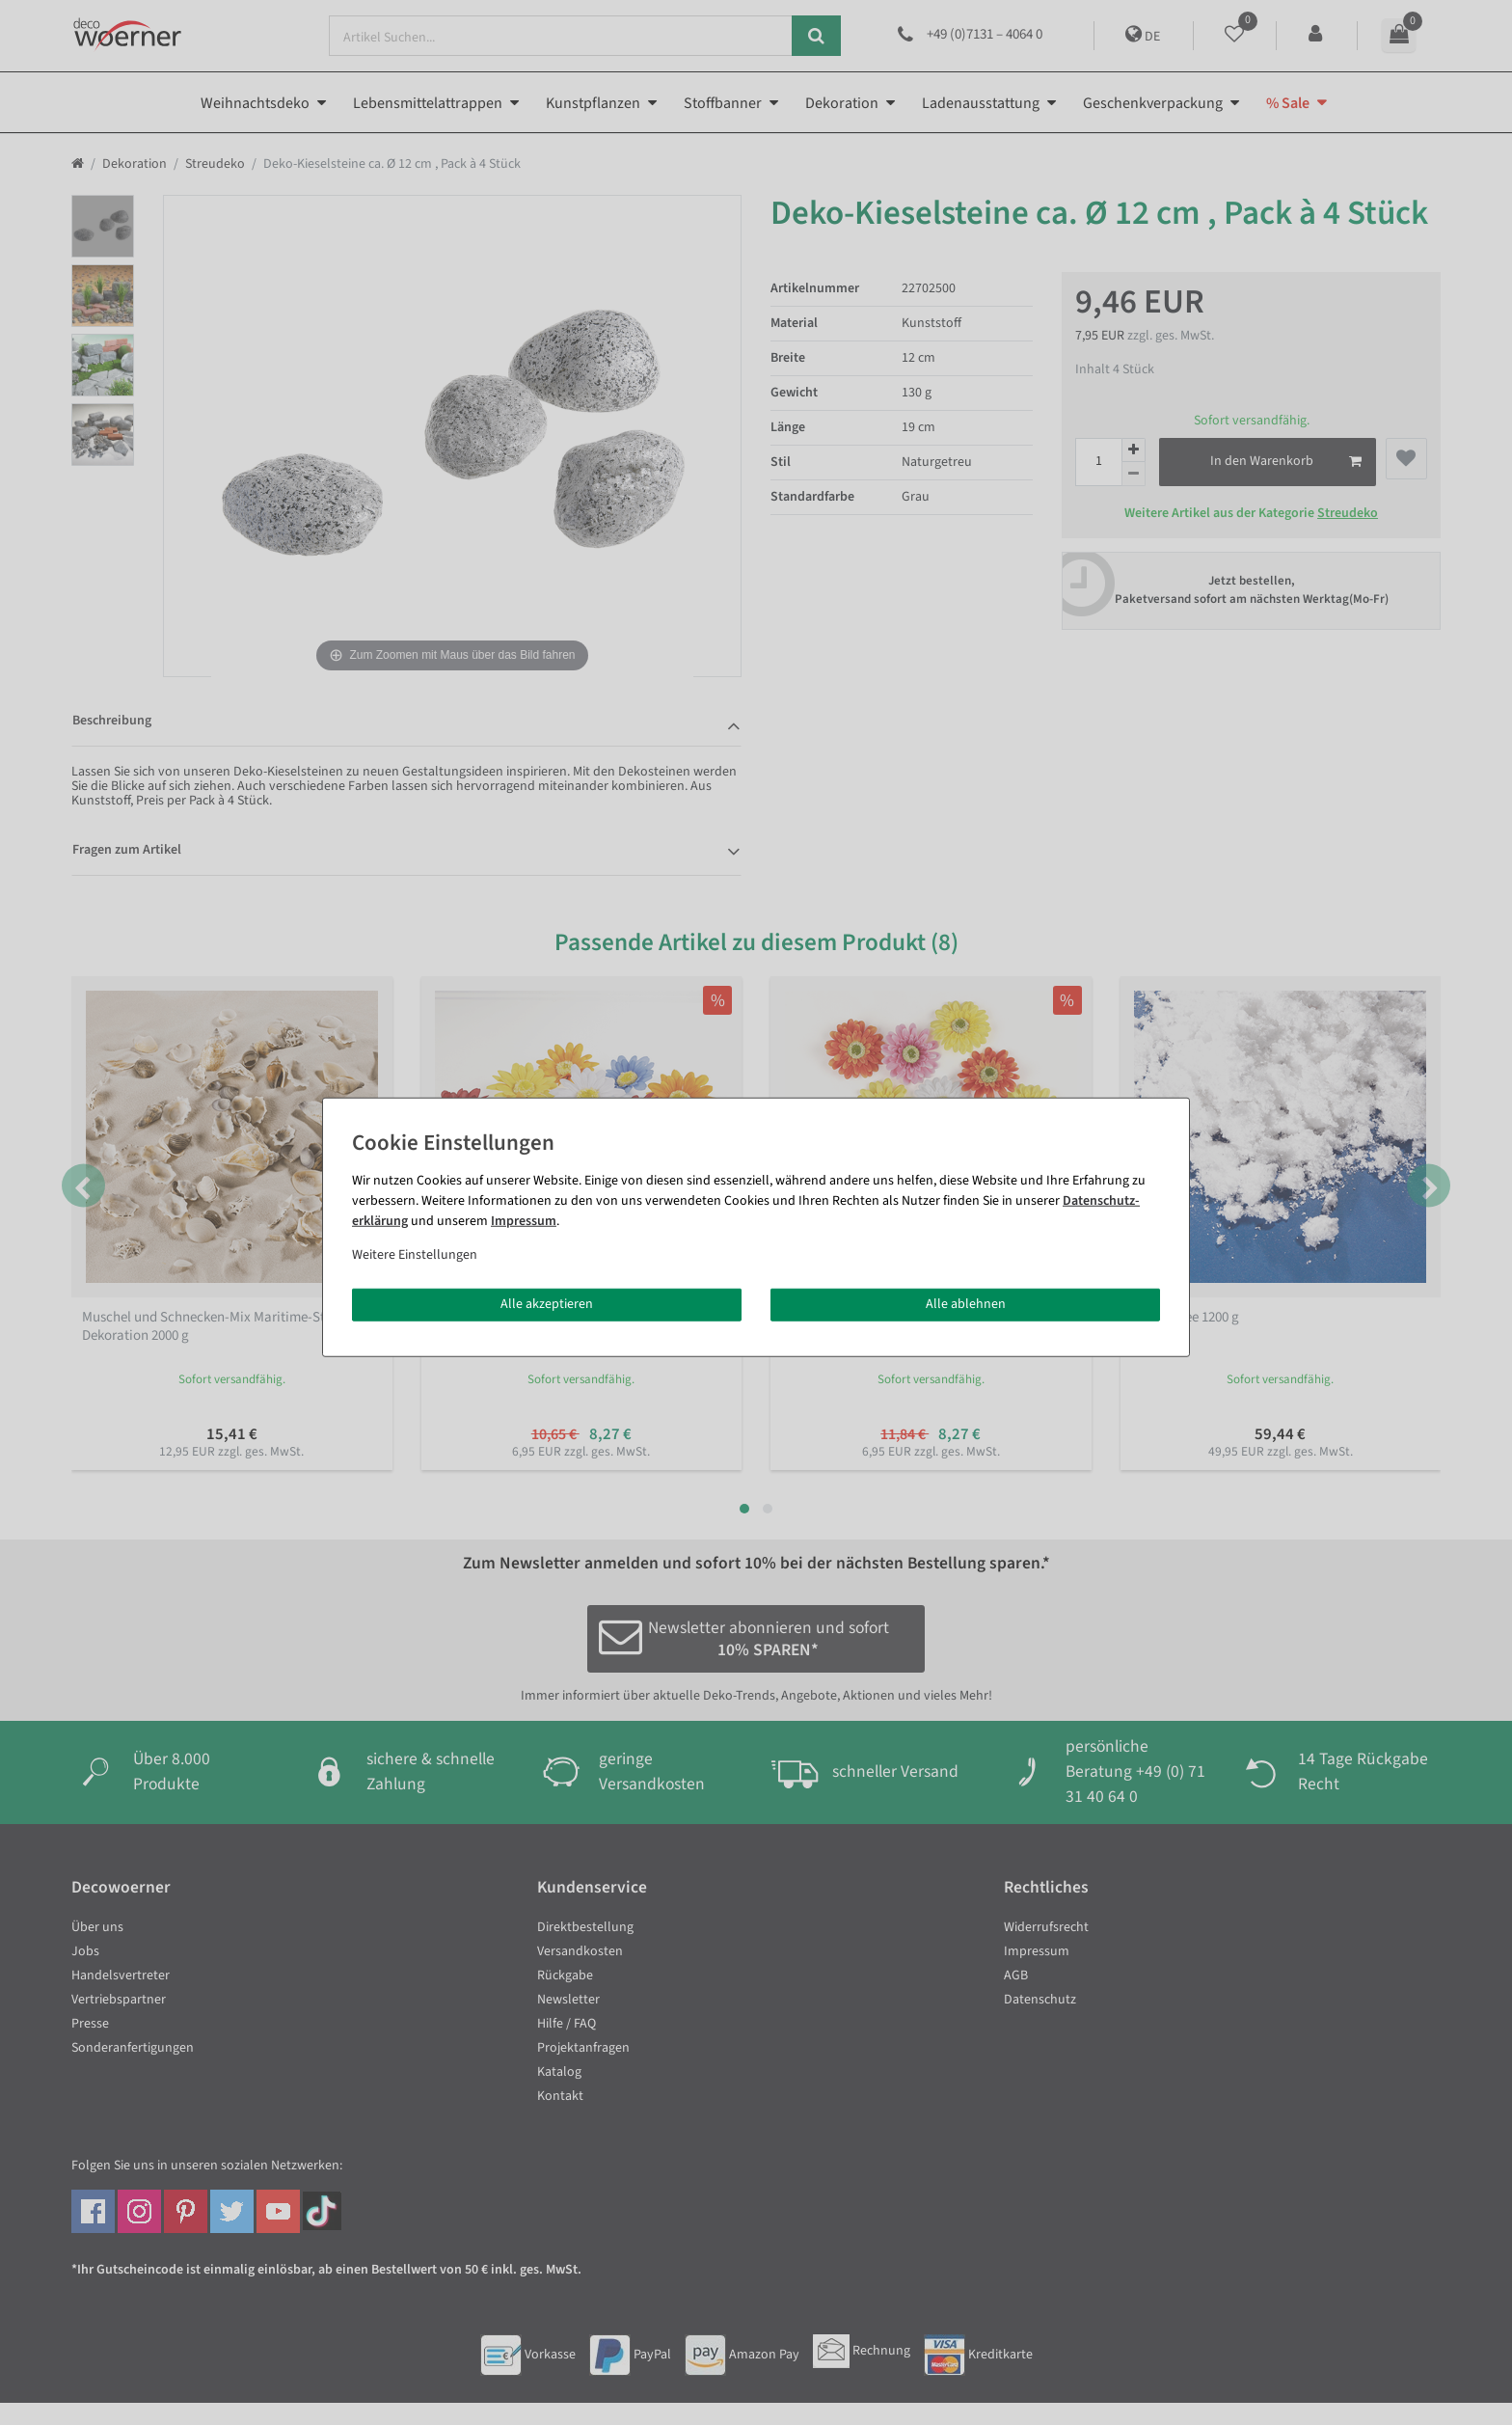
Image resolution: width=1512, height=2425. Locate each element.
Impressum (523, 1221)
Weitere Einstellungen (414, 1255)
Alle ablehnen (966, 1304)
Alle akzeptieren (546, 1304)
